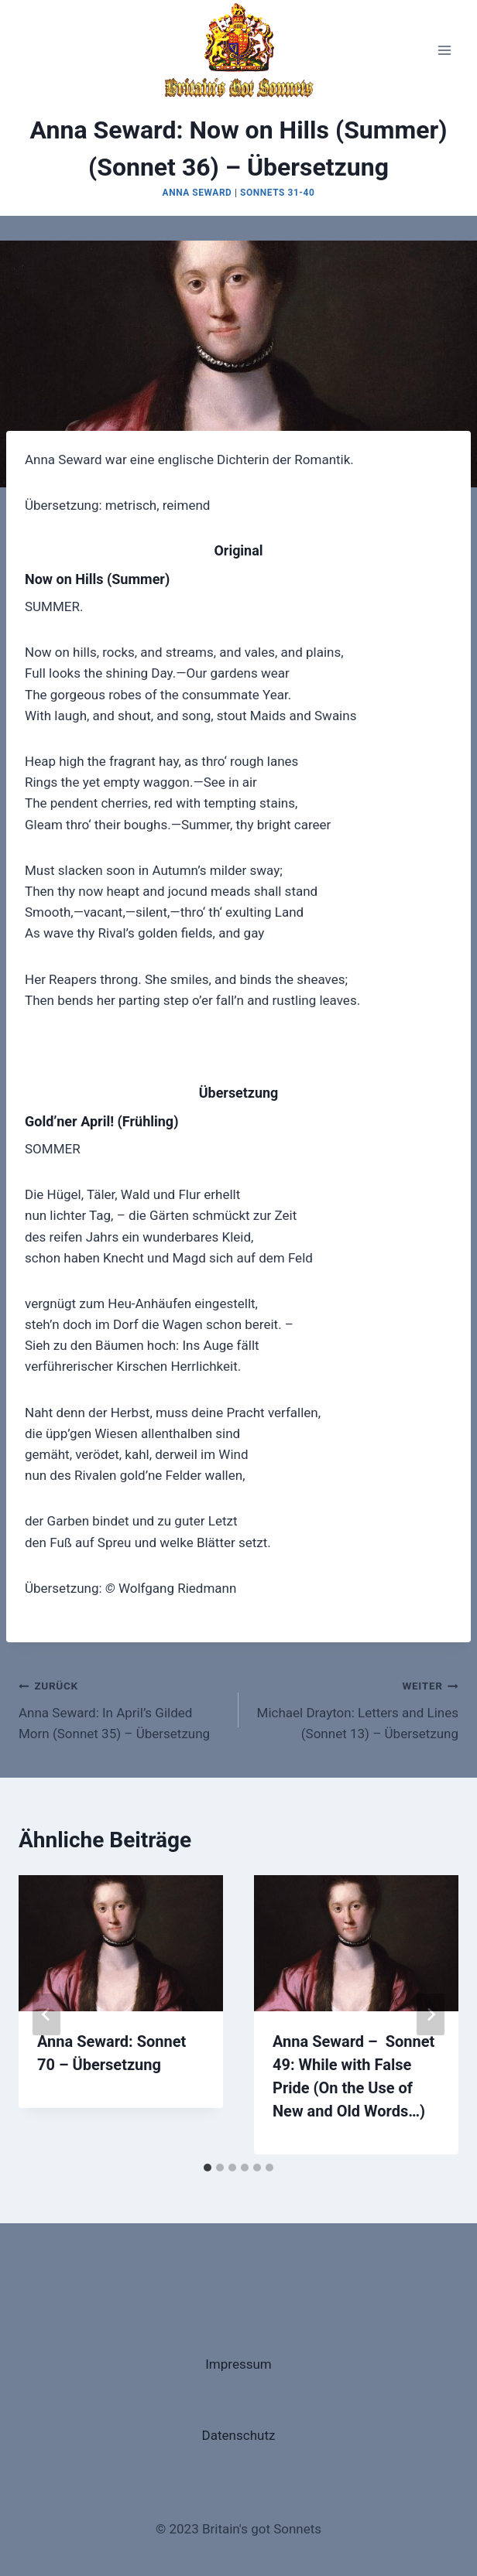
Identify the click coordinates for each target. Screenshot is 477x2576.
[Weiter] (430, 2014)
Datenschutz (239, 2435)
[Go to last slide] (46, 2014)
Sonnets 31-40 (277, 192)
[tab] (207, 2167)
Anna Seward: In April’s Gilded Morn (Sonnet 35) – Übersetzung (122, 1708)
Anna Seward (197, 192)
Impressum (238, 2364)
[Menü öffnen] (444, 50)
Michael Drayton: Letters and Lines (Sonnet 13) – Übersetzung (355, 1708)
